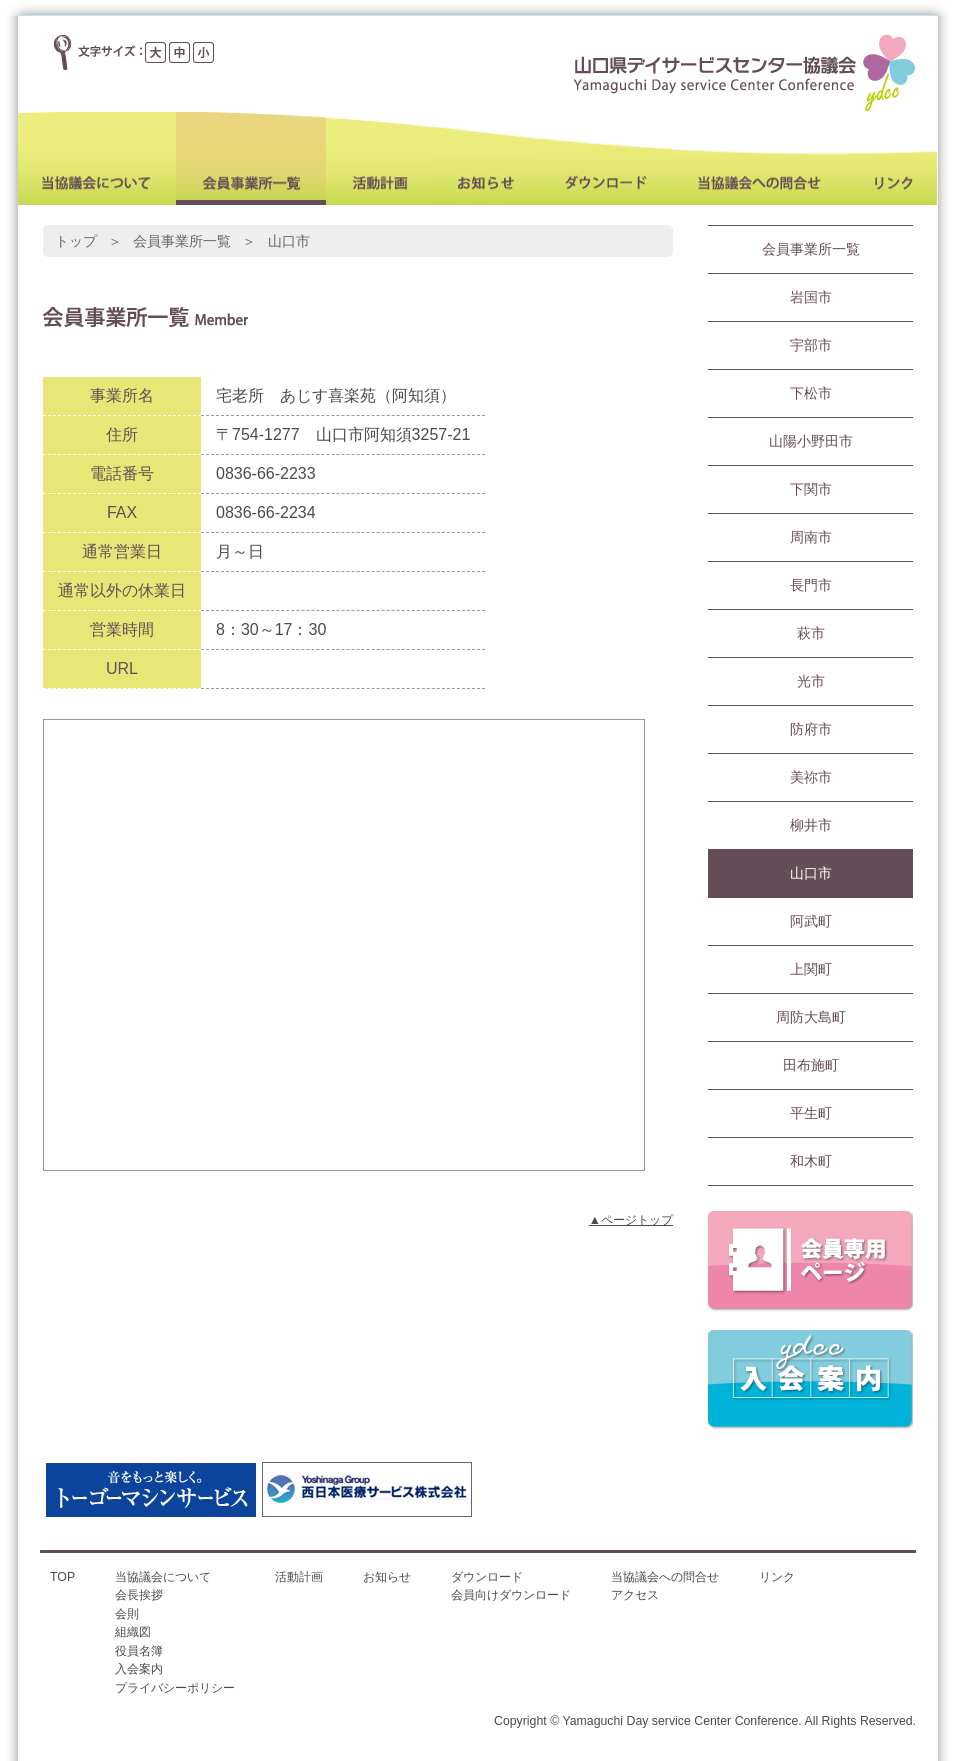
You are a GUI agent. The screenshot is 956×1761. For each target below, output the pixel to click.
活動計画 (299, 1577)
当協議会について (163, 1577)
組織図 (133, 1632)
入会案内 (139, 1669)
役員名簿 (139, 1651)
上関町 (811, 969)
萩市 (811, 633)
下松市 (811, 393)
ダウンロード (487, 1577)
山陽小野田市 (811, 441)
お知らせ (387, 1577)
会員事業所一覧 (811, 249)
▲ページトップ (631, 1220)
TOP (62, 1577)
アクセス (635, 1595)
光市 (811, 681)
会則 (127, 1614)
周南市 (811, 537)
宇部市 (811, 345)
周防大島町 (811, 1017)
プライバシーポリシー (175, 1688)
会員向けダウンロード (511, 1595)
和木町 (811, 1161)
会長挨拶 (139, 1595)
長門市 (811, 585)
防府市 (811, 729)
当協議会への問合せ (665, 1577)
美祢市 (811, 777)
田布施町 (811, 1065)
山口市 (811, 873)
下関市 (811, 489)
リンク (777, 1577)
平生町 (811, 1113)
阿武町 (811, 921)
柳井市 (811, 825)
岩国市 (811, 297)
